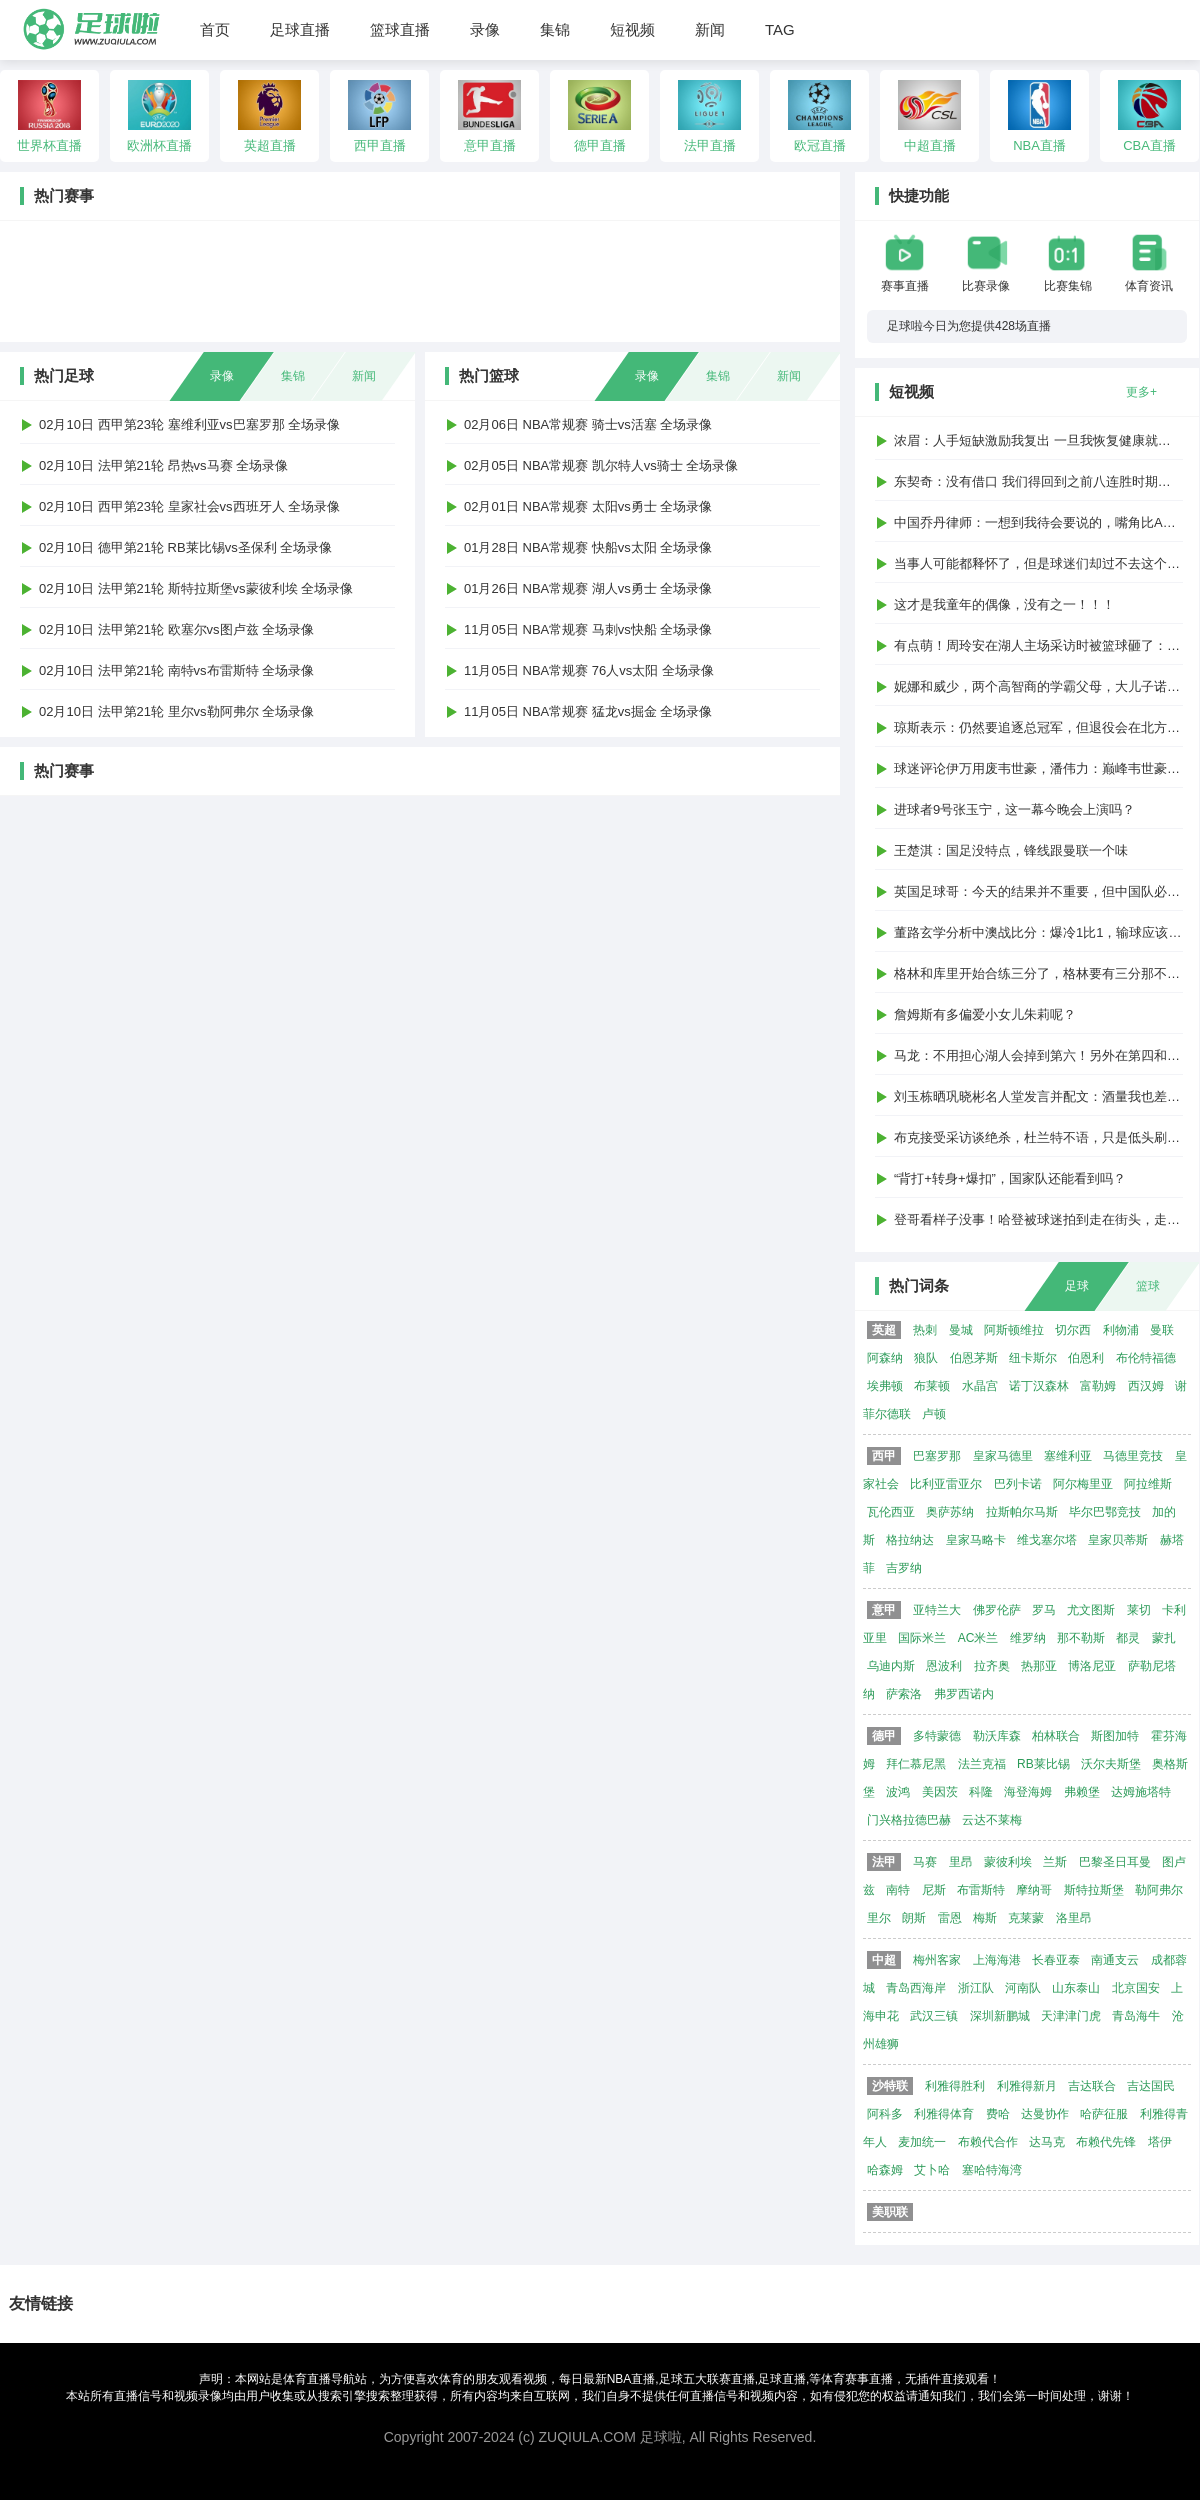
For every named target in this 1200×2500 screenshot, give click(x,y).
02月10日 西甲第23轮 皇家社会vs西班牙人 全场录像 (189, 506)
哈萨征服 (1104, 2114)
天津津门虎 (1071, 2016)
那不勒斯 (1081, 1638)
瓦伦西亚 (891, 1512)
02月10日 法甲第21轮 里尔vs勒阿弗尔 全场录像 (176, 711)
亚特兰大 (937, 1610)
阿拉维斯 (1148, 1484)
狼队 (926, 1358)
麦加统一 (922, 2142)
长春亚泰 (1056, 1960)
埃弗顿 (885, 1386)
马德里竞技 (1133, 1456)
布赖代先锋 (1106, 2142)
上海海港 (997, 1960)
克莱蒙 (1026, 1918)
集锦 (555, 29)
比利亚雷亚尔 (946, 1484)
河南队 (1023, 1988)
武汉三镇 (934, 2016)
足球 (1077, 1286)
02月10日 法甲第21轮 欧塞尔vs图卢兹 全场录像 (176, 629)
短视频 (632, 29)
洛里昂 (1074, 1918)
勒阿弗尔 (1159, 1890)
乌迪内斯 (891, 1666)
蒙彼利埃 (1008, 1862)
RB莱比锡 (1043, 1764)
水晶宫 (980, 1386)
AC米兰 (978, 1638)
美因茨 (940, 1792)
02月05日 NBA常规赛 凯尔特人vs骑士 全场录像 (601, 465)
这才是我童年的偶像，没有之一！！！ (1004, 604)
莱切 (1139, 1610)
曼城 (961, 1330)
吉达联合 (1092, 2086)
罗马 (1044, 1610)
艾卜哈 (932, 2170)
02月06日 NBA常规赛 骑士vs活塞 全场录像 (588, 424)
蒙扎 (1164, 1638)
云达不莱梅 (992, 1820)
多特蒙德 (937, 1736)
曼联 (1162, 1330)
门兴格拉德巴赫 (909, 1820)
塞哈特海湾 (992, 2170)
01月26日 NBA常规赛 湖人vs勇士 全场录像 (588, 588)
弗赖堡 (1082, 1792)
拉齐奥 (992, 1666)
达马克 (1047, 2142)
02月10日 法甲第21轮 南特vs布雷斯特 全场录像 (176, 670)
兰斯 (1055, 1862)
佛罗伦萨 (997, 1610)
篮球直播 (400, 29)
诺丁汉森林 (1039, 1386)
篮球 (1148, 1286)
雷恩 (950, 1918)
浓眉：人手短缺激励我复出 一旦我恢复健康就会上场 (1045, 440)
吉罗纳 (904, 1568)
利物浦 (1121, 1330)
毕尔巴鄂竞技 (1105, 1512)
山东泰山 (1076, 1988)
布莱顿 (932, 1386)
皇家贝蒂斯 (1118, 1540)
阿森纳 (885, 1358)
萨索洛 (904, 1694)
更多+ (1141, 392)
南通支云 (1115, 1960)
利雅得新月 (1027, 2086)
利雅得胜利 (955, 2086)
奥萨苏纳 (950, 1512)
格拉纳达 (910, 1540)
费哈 (998, 2114)
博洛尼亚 (1092, 1666)
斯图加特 (1115, 1736)
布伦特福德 (1146, 1358)
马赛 (925, 1862)
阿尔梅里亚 (1083, 1484)
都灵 (1128, 1638)
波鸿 (898, 1792)
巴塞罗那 (937, 1456)
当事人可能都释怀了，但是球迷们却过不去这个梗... (1042, 563)
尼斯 (934, 1890)
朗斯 (914, 1918)
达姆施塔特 (1141, 1792)
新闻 (710, 29)
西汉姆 (1146, 1386)
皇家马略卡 (976, 1540)
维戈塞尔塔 (1047, 1540)
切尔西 (1073, 1330)
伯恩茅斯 (974, 1358)
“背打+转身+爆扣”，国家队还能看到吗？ (1010, 1178)
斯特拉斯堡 (1094, 1890)
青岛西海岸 (916, 1988)
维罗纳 (1028, 1638)
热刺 (925, 1330)
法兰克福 (982, 1764)
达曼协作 (1045, 2114)
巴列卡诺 (1018, 1484)
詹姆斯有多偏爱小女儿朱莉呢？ (985, 1014)
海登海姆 (1028, 1792)
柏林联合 (1056, 1736)
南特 (898, 1890)
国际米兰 (922, 1638)
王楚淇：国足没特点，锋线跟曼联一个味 (1011, 850)
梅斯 (985, 1918)
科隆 (981, 1792)
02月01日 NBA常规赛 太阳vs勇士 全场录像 (588, 506)
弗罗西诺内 (964, 1694)
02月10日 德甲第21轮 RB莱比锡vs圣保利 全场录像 (185, 547)
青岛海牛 (1136, 2016)
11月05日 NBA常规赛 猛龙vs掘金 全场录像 (588, 711)
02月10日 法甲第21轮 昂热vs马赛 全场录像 (163, 465)
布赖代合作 (988, 2142)
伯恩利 (1086, 1358)
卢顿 (934, 1414)
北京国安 (1136, 1988)
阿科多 (885, 2114)
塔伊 (1160, 2142)
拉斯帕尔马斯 (1022, 1512)
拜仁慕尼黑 (916, 1764)
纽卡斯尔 (1033, 1358)
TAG (780, 29)
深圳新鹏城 (1000, 2016)
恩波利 (944, 1666)
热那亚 (1039, 1666)
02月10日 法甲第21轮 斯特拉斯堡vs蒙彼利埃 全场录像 (196, 588)
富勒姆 (1098, 1386)
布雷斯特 (981, 1890)
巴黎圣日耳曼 (1115, 1862)
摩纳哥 (1034, 1890)
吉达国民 (1151, 2086)
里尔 (879, 1918)
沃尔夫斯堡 (1111, 1764)
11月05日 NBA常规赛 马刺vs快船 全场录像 (588, 629)
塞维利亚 (1068, 1456)
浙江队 (976, 1988)
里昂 (961, 1862)
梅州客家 (937, 1960)
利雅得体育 (944, 2114)
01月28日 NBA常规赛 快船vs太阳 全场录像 (588, 547)
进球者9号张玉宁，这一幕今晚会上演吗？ (1014, 809)
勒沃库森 (997, 1736)
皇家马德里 (1003, 1456)
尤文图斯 (1091, 1610)
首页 (215, 29)
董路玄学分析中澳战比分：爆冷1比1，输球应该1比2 (1045, 932)
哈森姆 (885, 2170)
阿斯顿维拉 (1014, 1330)
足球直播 (300, 29)
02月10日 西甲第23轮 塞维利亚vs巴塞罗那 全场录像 (189, 424)
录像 (485, 29)
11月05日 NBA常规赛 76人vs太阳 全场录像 (589, 670)
